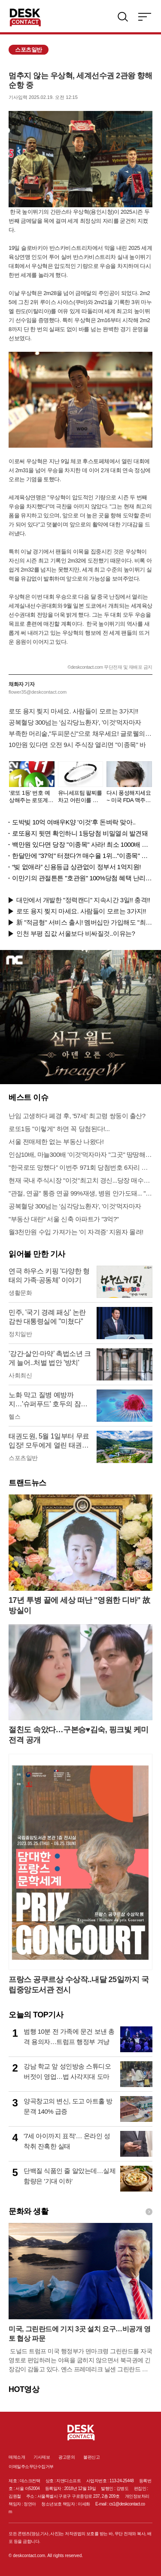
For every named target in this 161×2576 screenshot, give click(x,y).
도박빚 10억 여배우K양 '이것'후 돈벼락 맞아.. (74, 822)
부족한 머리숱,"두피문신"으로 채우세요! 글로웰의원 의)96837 (80, 733)
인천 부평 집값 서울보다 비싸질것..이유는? (75, 933)
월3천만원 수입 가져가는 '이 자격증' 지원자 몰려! (76, 1232)
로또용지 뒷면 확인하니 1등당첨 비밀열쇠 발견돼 (80, 833)
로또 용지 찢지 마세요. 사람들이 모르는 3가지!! (73, 711)
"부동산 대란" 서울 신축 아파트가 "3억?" (63, 1219)
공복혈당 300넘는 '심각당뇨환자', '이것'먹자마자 (75, 722)
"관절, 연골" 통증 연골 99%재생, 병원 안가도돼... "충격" (80, 1193)
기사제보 (41, 2457)
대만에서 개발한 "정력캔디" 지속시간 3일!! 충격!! (83, 900)
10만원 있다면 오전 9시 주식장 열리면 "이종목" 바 (77, 744)
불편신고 (91, 2457)
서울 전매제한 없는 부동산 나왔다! (56, 1141)
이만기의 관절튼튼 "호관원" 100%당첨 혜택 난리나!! (82, 878)
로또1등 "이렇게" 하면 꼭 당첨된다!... (59, 1128)
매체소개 (17, 2457)
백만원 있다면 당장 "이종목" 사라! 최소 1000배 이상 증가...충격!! (82, 844)
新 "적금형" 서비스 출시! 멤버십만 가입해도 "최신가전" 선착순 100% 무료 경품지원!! (84, 922)
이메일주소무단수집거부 (31, 2466)
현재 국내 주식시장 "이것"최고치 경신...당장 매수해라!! (80, 1180)
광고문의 (66, 2457)
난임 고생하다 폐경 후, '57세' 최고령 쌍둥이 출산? (77, 1115)
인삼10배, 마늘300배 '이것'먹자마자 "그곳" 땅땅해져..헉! (80, 1154)
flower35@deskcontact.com (38, 692)
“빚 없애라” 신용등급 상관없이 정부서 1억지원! (76, 866)
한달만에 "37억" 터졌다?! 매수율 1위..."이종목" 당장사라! (82, 855)
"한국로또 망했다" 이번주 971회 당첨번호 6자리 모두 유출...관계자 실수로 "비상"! (80, 1167)
